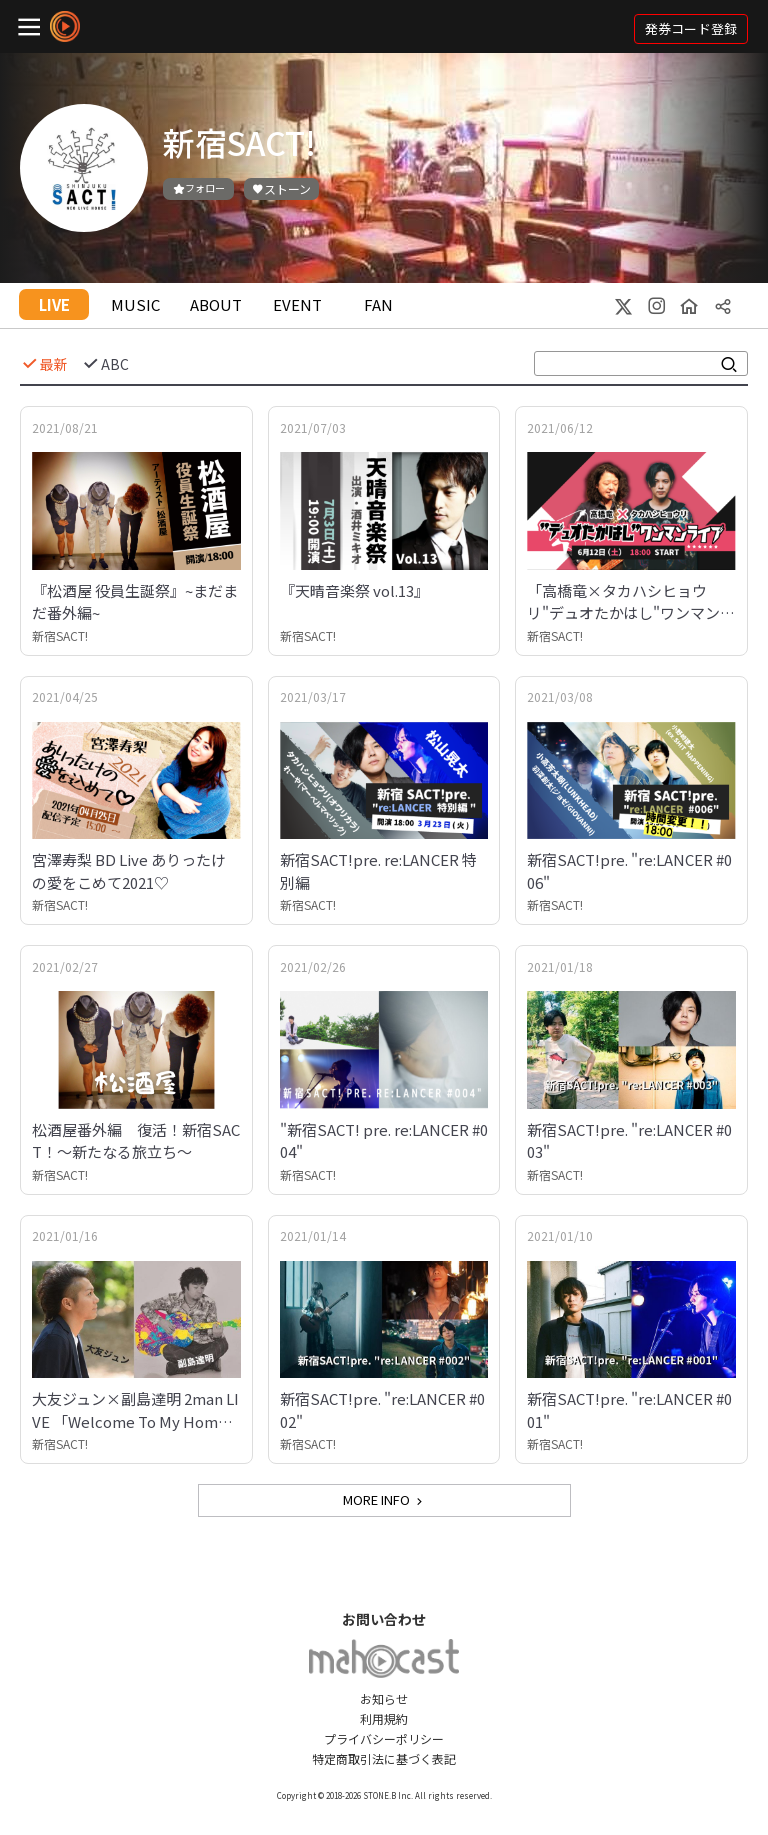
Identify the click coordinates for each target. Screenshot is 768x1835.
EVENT (297, 304)
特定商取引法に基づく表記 (384, 1758)
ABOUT (216, 304)
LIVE (54, 304)
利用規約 (384, 1718)
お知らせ (384, 1698)
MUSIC (135, 304)
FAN (378, 304)
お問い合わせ (384, 1619)
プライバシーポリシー (384, 1738)
